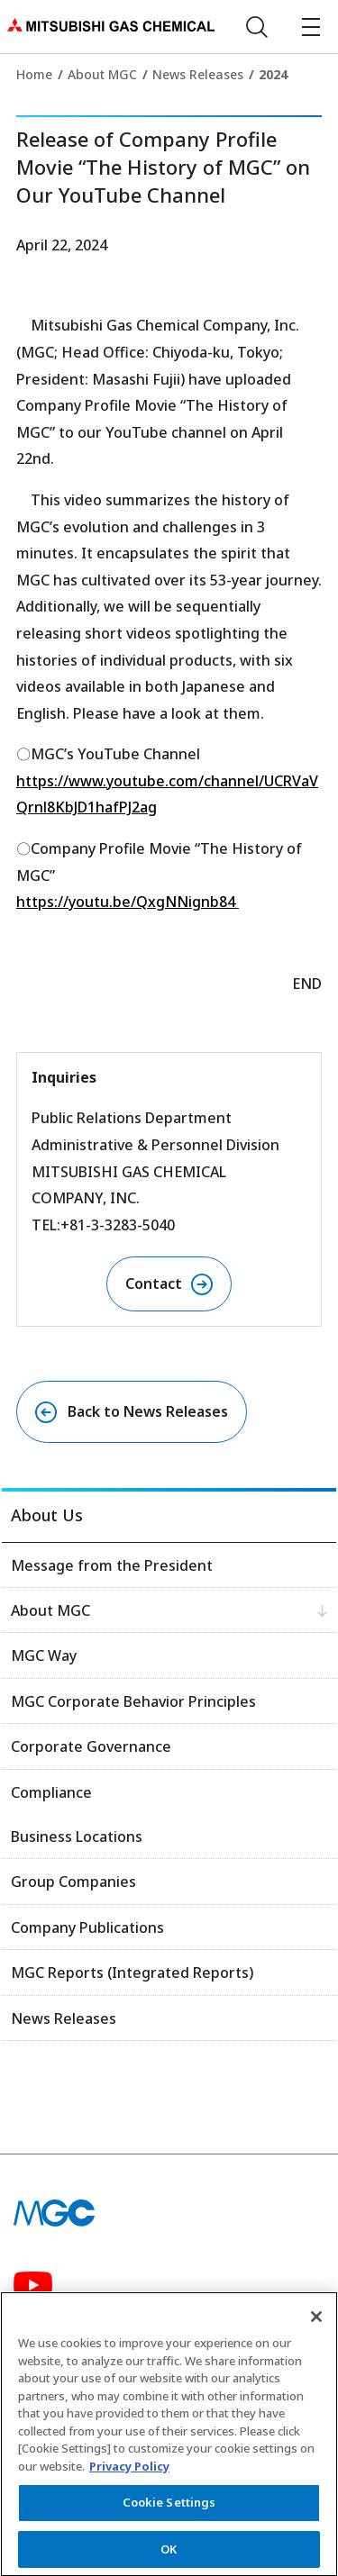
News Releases (197, 74)
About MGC (102, 74)
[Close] (316, 2325)
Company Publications (87, 1927)
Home (34, 74)
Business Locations (76, 1836)
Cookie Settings (169, 2511)
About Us (47, 1515)
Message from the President (112, 1565)
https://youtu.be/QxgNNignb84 (125, 902)
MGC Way (44, 1655)
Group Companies (73, 1881)
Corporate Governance (91, 1746)
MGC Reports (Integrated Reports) (132, 1972)
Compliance (51, 1792)
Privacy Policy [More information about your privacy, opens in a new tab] (129, 2475)
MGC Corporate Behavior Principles (133, 1701)
